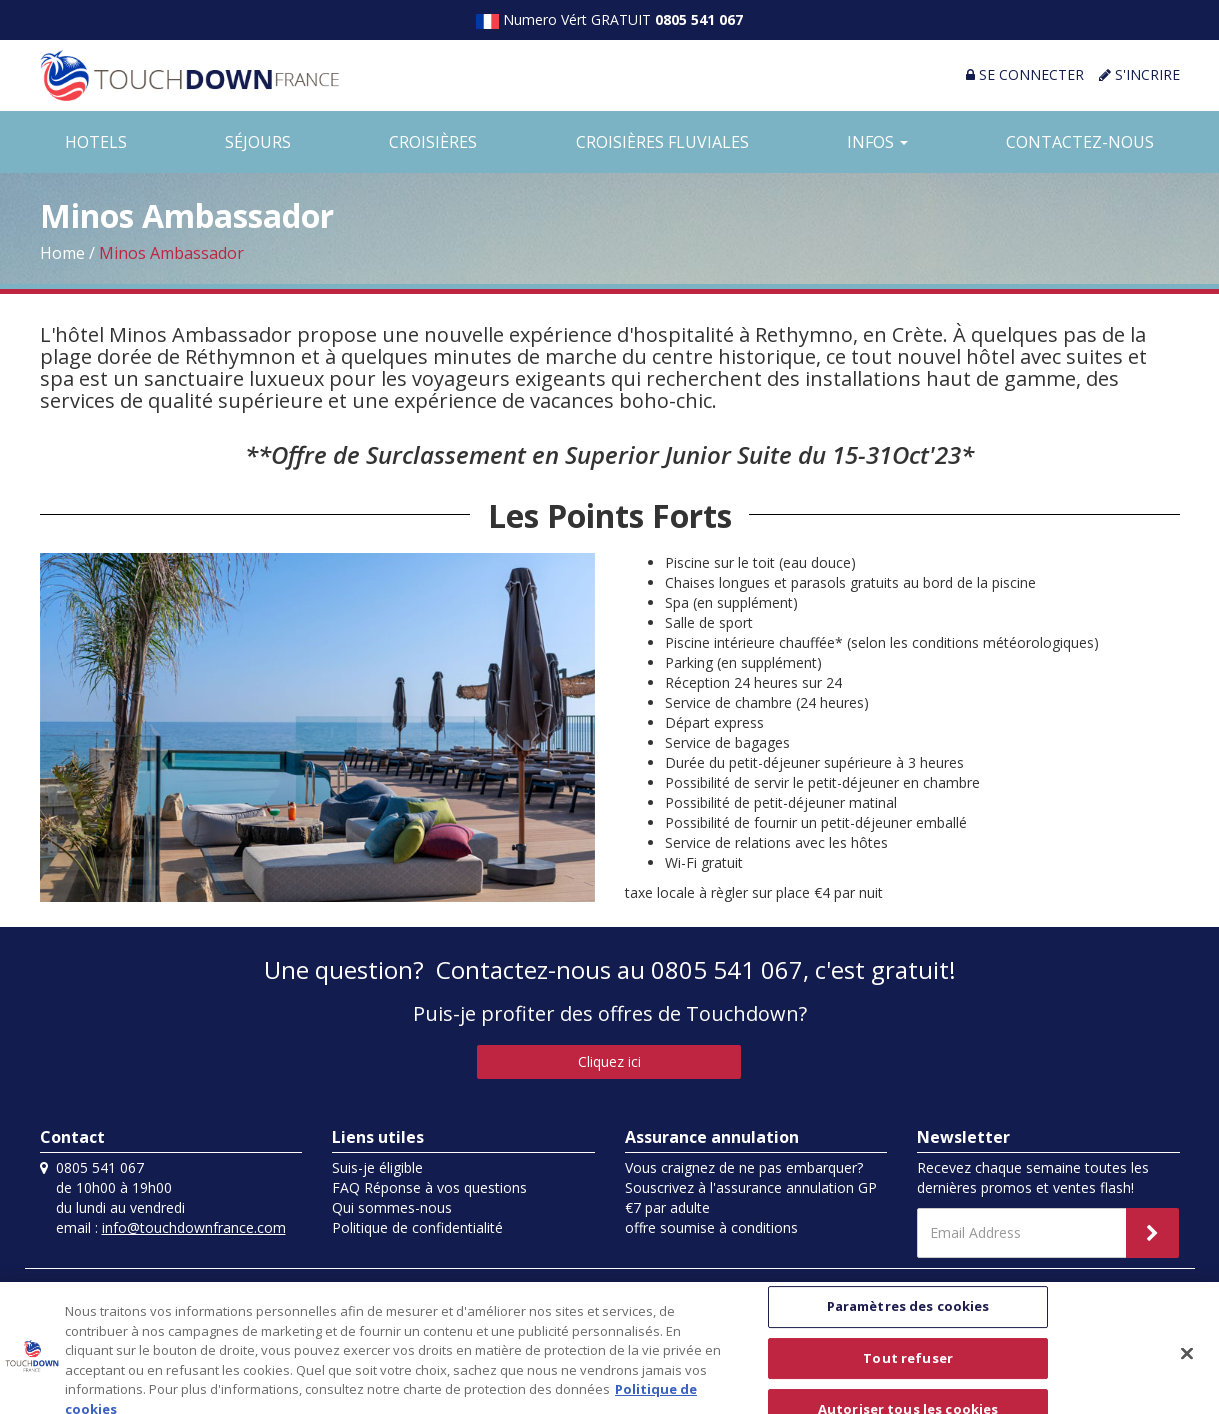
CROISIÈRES (433, 142)
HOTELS (96, 142)
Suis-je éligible (377, 1167)
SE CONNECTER (1025, 74)
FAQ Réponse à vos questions (429, 1187)
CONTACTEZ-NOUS (1080, 142)
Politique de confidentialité (417, 1227)
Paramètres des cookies (908, 1322)
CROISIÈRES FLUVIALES (662, 142)
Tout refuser (908, 1373)
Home (62, 253)
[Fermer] (1187, 1369)
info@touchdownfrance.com (194, 1227)
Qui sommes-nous (392, 1207)
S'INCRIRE (1139, 74)
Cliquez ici (609, 1061)
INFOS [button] (877, 142)
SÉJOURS (258, 142)
